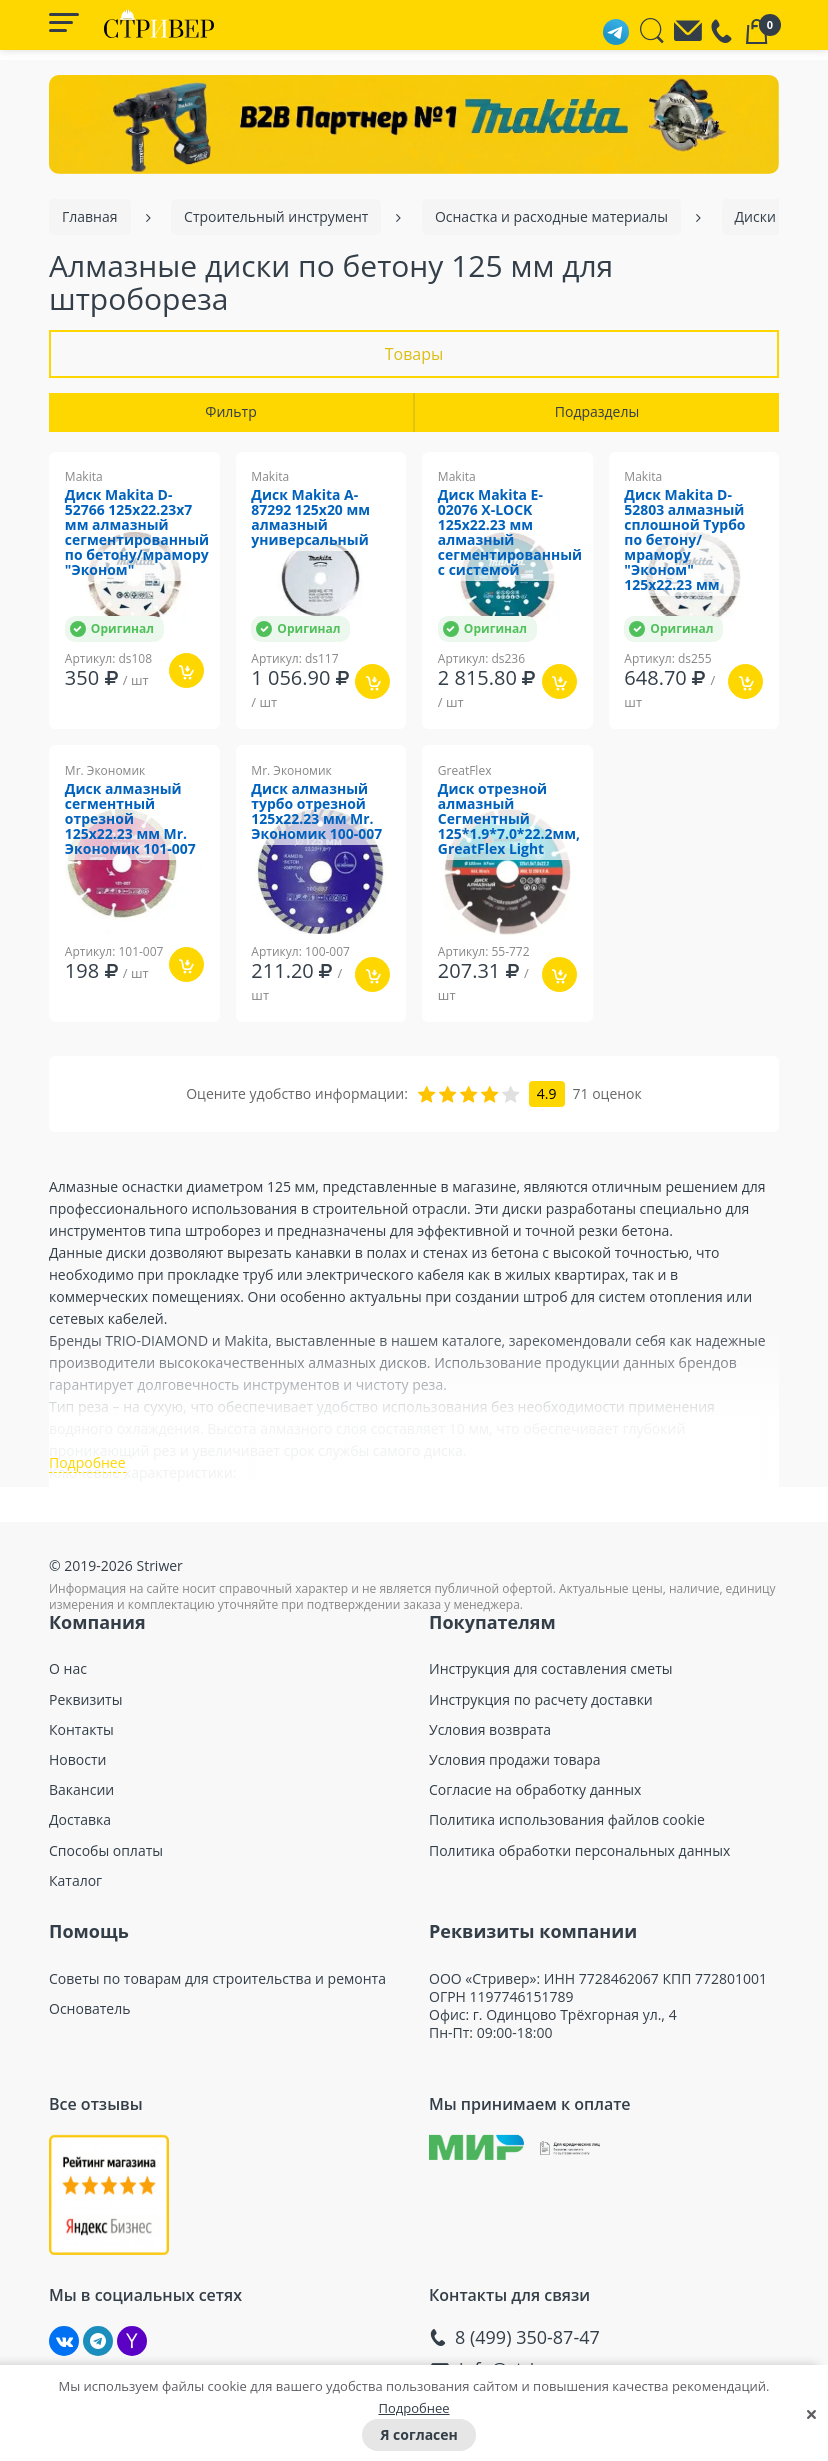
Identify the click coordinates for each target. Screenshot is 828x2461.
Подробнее (413, 2408)
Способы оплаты (106, 1864)
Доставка (80, 1833)
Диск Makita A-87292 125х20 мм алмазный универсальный (311, 519)
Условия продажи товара (515, 1773)
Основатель (89, 2022)
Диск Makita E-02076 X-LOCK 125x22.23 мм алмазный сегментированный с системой (510, 534)
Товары (414, 354)
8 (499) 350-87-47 (527, 2350)
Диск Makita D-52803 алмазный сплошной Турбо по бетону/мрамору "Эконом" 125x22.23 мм (686, 541)
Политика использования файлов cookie (567, 1833)
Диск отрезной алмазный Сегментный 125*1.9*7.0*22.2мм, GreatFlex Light (509, 819)
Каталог (75, 1894)
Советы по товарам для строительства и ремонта (217, 1992)
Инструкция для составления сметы (551, 1682)
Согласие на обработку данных (535, 1803)
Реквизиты (85, 1713)
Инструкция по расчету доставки (541, 1713)
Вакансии (81, 1803)
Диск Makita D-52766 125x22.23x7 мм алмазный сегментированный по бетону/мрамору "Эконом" (137, 534)
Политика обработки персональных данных (579, 1864)
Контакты (81, 1743)
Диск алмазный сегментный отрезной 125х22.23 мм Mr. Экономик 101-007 (130, 819)
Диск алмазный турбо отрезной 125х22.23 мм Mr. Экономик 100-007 (317, 812)
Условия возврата (490, 1743)
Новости (77, 1773)
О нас (68, 1682)
